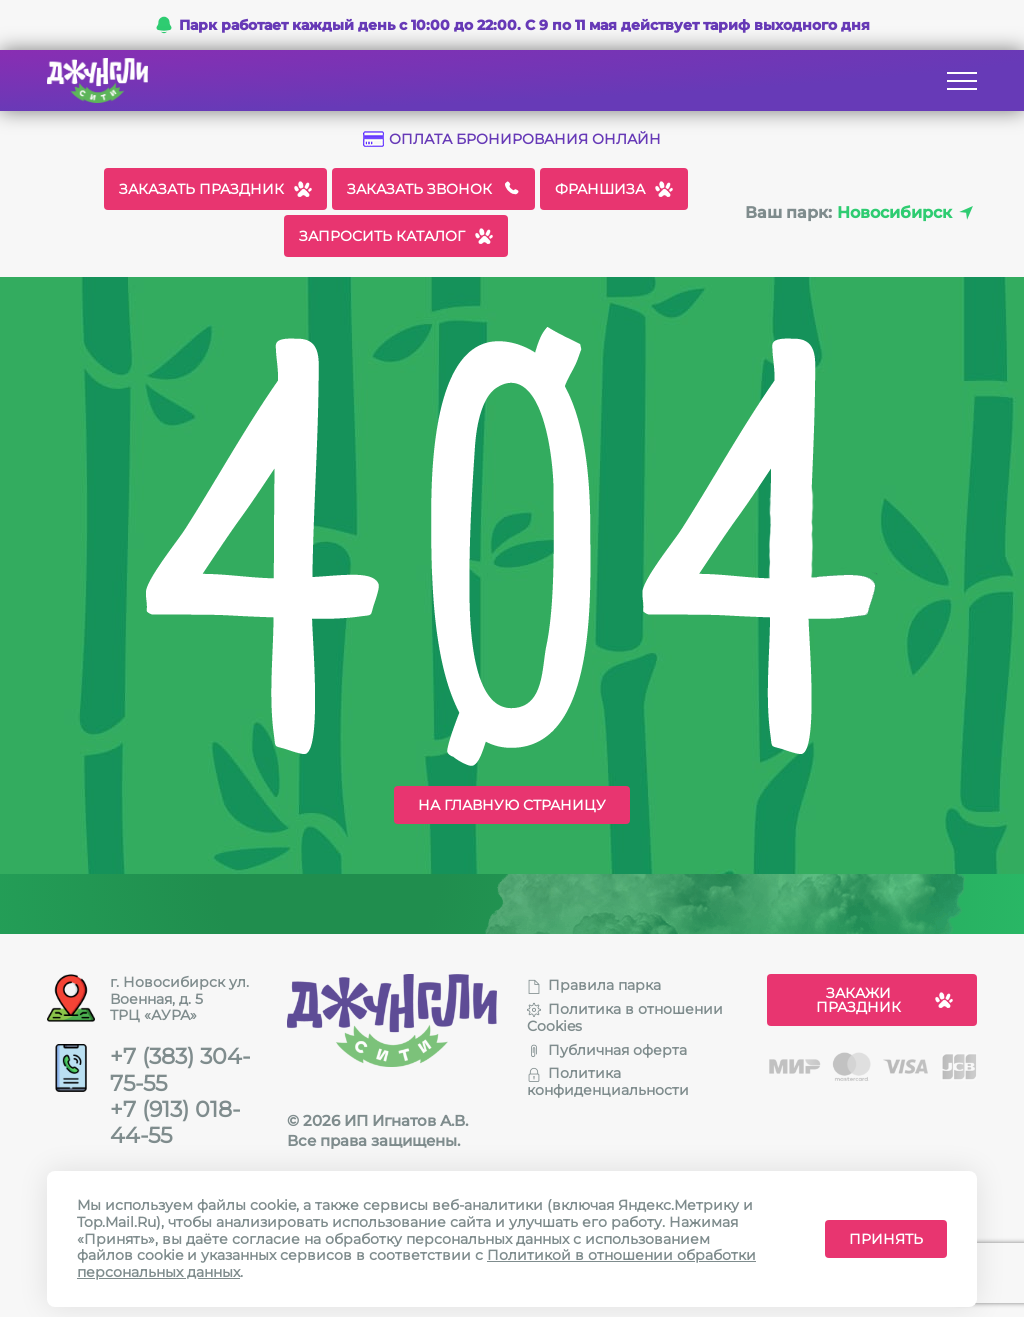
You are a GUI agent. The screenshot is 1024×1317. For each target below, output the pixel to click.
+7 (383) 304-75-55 (180, 1070)
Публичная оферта (607, 1050)
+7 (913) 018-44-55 (175, 1123)
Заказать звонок (433, 189)
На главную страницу (512, 805)
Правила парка (594, 985)
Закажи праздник (885, 1000)
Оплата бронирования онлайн (512, 139)
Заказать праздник (215, 189)
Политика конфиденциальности (608, 1081)
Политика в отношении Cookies (625, 1017)
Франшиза (614, 189)
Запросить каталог (396, 236)
